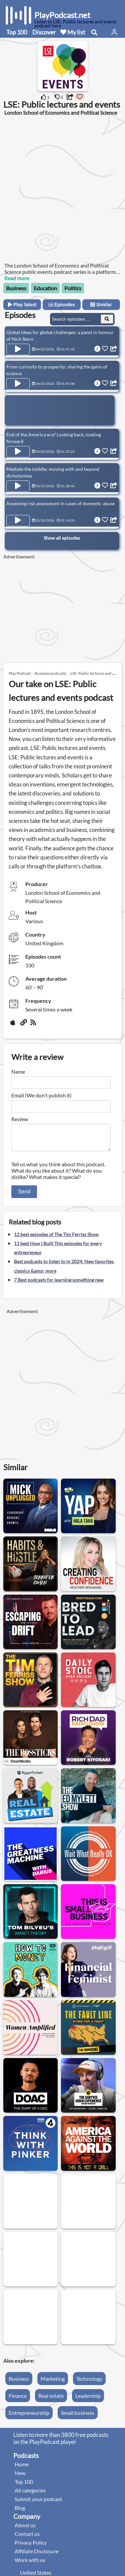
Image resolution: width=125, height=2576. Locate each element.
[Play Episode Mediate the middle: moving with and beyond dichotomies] (18, 486)
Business (16, 288)
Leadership (88, 2399)
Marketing (53, 2382)
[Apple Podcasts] (14, 1025)
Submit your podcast (38, 2503)
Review (19, 1119)
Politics (72, 288)
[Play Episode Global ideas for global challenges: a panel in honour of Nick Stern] (18, 349)
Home (22, 2468)
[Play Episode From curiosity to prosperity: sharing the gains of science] (18, 384)
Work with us (30, 2564)
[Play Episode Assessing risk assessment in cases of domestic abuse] (18, 520)
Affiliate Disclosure (36, 2555)
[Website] (24, 1025)
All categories (30, 2494)
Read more (16, 278)
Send (24, 1195)
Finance (18, 2399)
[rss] (34, 1025)
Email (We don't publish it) (41, 1095)
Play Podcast (20, 673)
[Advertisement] (62, 188)
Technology (89, 2382)
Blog (20, 2511)
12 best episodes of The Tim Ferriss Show (56, 1238)
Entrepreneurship (29, 2416)
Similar (101, 304)
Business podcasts (50, 673)
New (20, 2477)
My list (72, 32)
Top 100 (16, 32)
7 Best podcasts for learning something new (59, 1284)
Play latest (22, 304)
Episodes (61, 304)
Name (18, 1071)
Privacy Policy (31, 2546)
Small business (77, 2416)
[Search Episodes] (107, 319)
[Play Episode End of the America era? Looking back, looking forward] (18, 451)
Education (45, 288)
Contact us (27, 2538)
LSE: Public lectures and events (96, 673)
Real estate (51, 2399)
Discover (44, 32)
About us (25, 2529)
